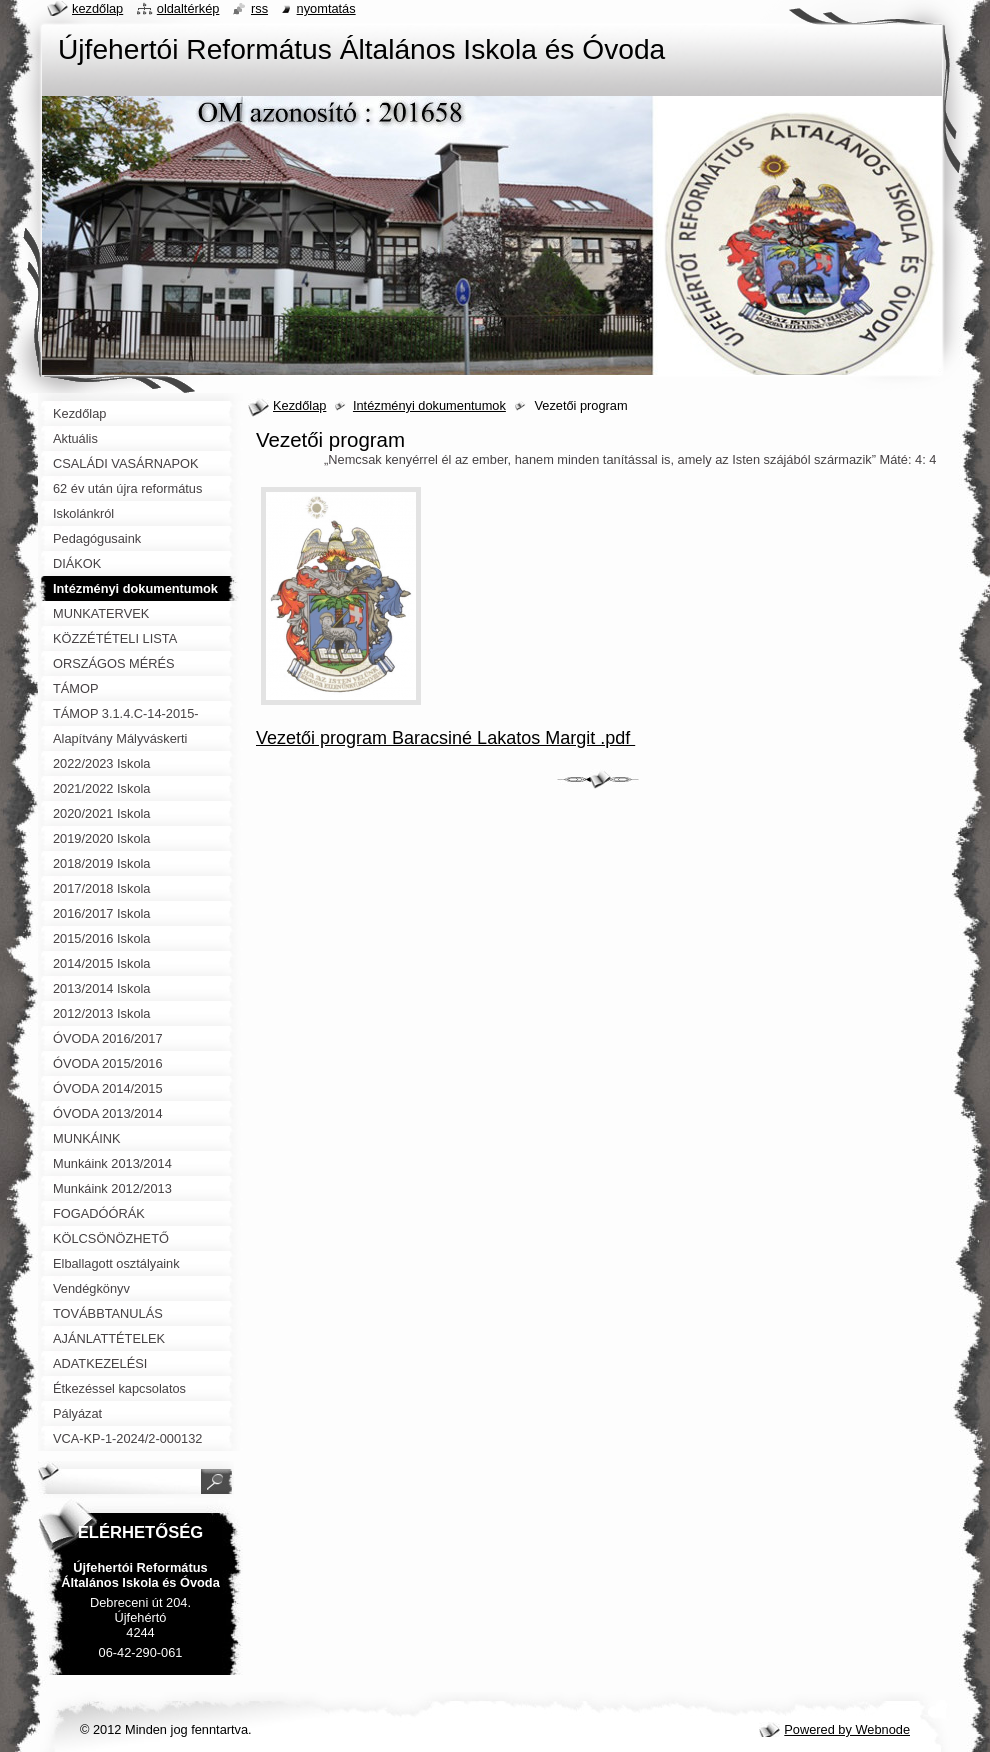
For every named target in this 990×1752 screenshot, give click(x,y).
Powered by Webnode (847, 1729)
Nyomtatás (326, 8)
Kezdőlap (299, 405)
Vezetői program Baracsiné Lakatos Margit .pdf (445, 738)
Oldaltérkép (188, 8)
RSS (259, 8)
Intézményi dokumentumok (429, 405)
